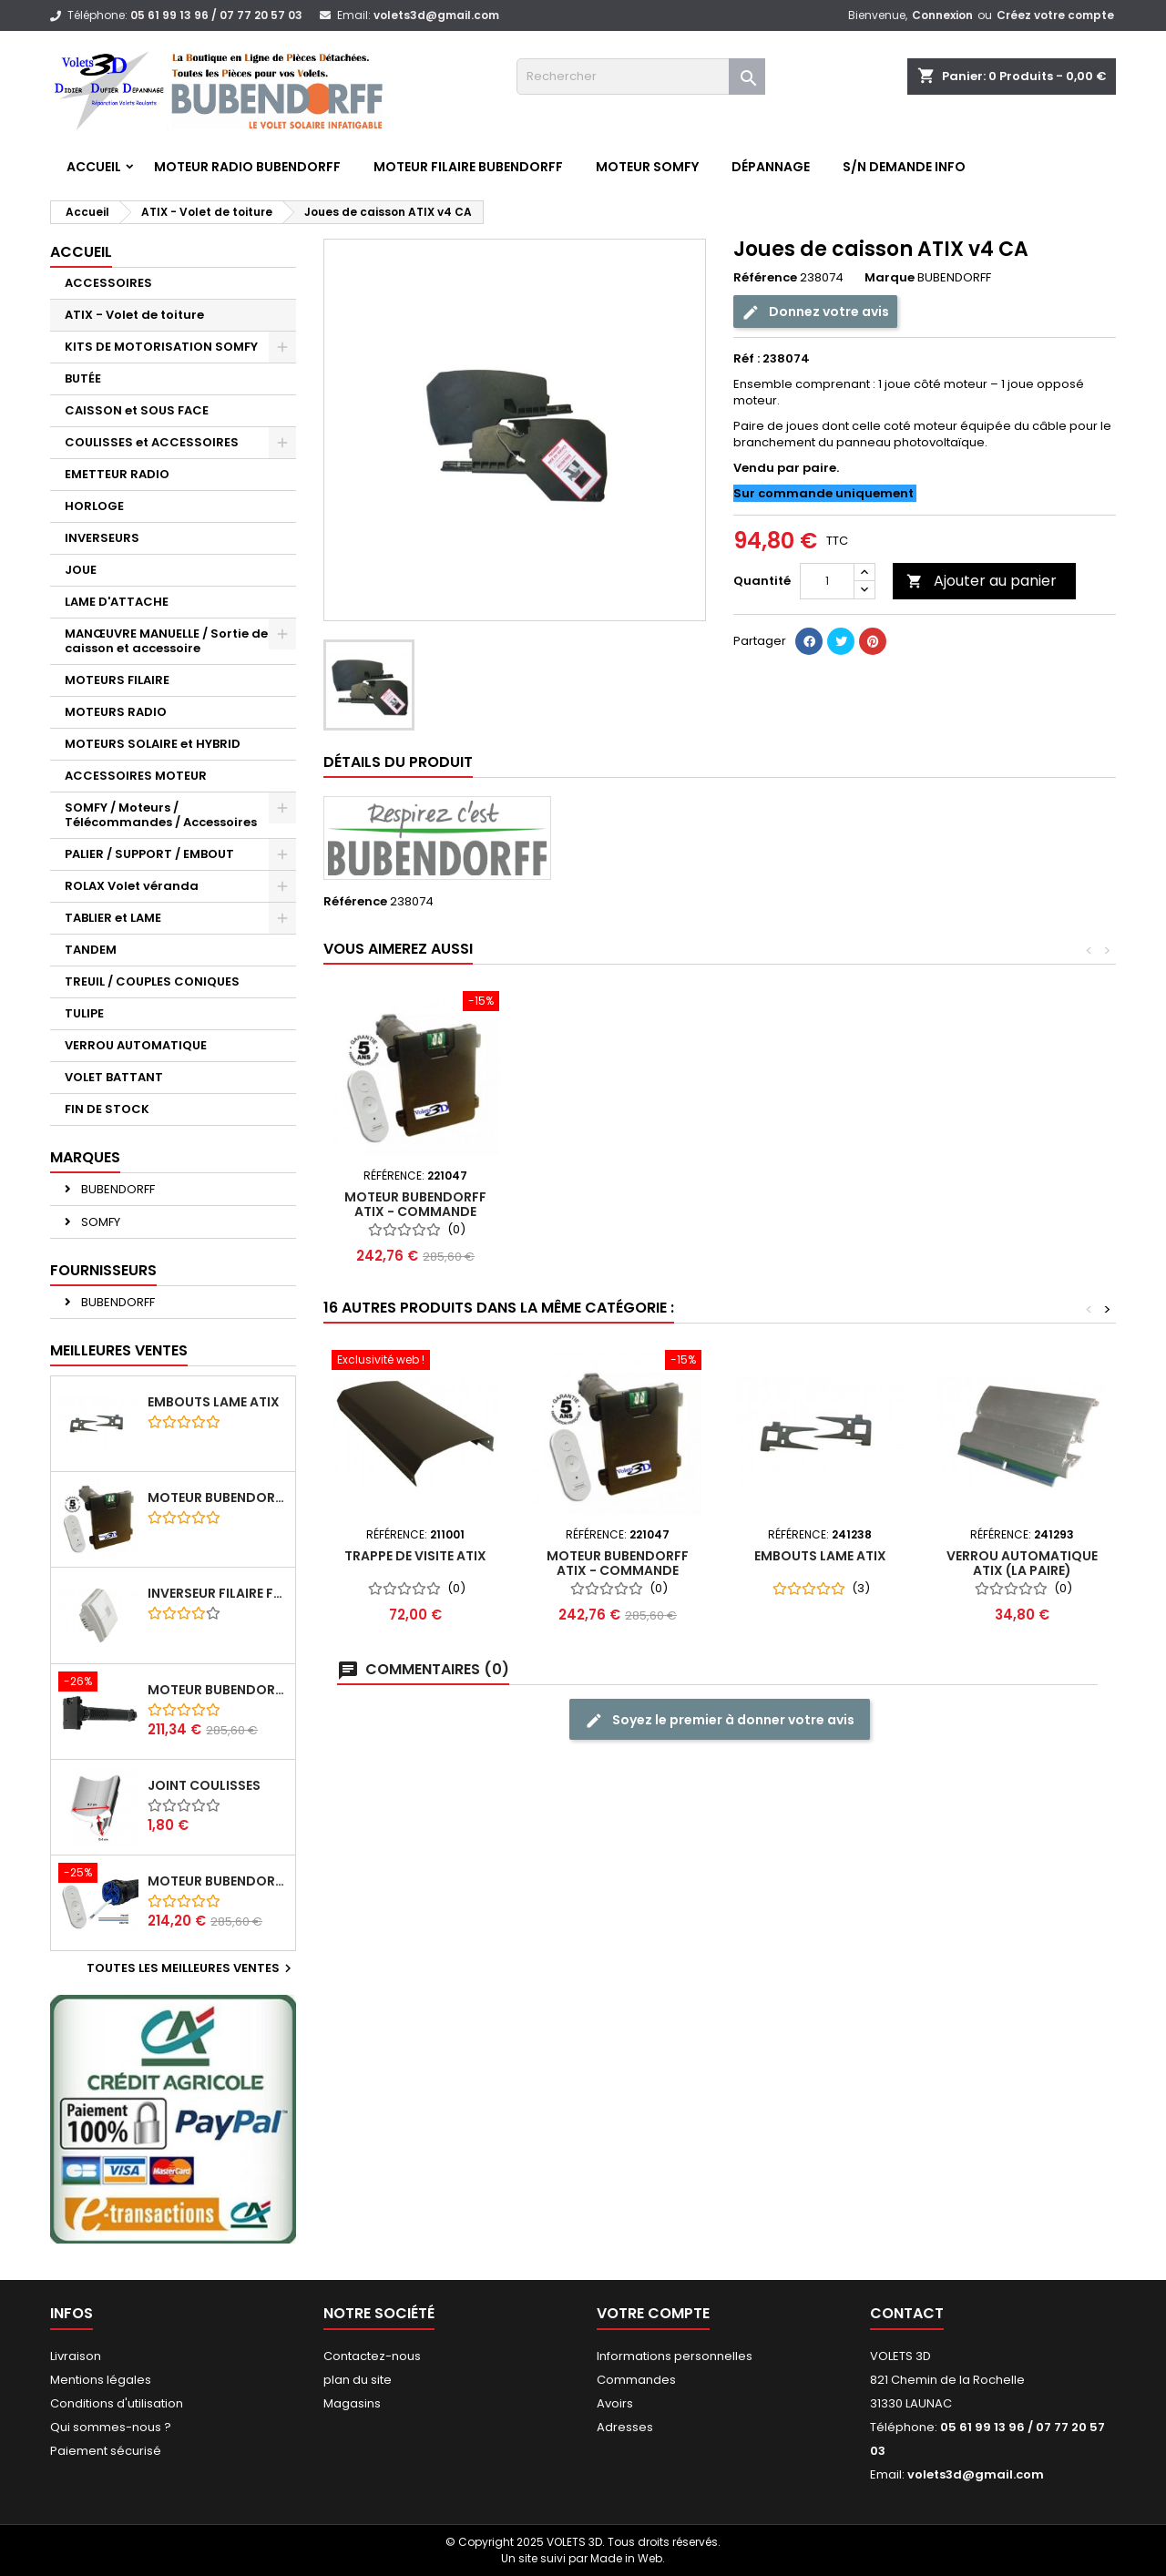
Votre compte (653, 2313)
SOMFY (99, 1222)
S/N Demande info (904, 167)
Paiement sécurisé (105, 2450)
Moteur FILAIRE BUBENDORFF (468, 167)
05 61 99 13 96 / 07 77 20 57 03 (216, 15)
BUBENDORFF (116, 1189)
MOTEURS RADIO (116, 712)
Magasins (352, 2403)
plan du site (357, 2379)
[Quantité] (827, 581)
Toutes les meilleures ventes (191, 1968)
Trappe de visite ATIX (415, 1556)
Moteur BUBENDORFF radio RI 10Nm (218, 1881)
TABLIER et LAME (113, 917)
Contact (907, 2313)
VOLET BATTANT (114, 1077)
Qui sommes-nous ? (110, 2427)
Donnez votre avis (815, 312)
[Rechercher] (641, 76)
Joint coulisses (204, 1785)
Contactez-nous (372, 2356)
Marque (889, 278)
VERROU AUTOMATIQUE (136, 1045)
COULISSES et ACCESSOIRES (152, 442)
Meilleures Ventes (119, 1350)
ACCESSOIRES (108, 282)
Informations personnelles (674, 2356)
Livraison (75, 2356)
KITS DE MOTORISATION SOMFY (161, 346)
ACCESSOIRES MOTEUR (136, 775)
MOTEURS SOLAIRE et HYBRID (152, 743)
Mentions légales (100, 2379)
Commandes (636, 2379)
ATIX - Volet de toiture (134, 314)
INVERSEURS (102, 538)
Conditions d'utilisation (116, 2403)
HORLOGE (94, 506)
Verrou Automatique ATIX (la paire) (415, 1204)
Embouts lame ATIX (214, 1402)
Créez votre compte (1055, 15)
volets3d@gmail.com (436, 15)
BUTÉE (83, 378)
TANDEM (91, 949)
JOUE (81, 569)
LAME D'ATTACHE (117, 601)
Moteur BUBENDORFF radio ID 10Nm (218, 1497)
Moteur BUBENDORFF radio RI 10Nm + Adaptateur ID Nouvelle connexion (218, 1689)
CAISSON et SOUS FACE (137, 410)
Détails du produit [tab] (398, 761)
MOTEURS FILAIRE (117, 680)
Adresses (625, 2427)
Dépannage (770, 167)
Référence (765, 278)
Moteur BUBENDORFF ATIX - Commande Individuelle (618, 1211)
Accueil (93, 167)
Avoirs (615, 2403)
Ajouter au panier (981, 580)
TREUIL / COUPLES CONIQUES (152, 981)
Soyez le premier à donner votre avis (719, 1720)
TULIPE (84, 1013)
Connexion (942, 15)
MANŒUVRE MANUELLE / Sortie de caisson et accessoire (166, 641)
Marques (85, 1157)
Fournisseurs (103, 1270)
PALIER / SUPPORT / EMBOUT (149, 854)
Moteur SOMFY (647, 167)
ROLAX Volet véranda (132, 885)
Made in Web (626, 2558)
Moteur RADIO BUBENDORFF (247, 167)
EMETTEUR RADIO (117, 474)
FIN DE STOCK (107, 1109)
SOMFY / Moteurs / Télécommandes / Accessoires (161, 815)
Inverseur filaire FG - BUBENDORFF (218, 1593)
